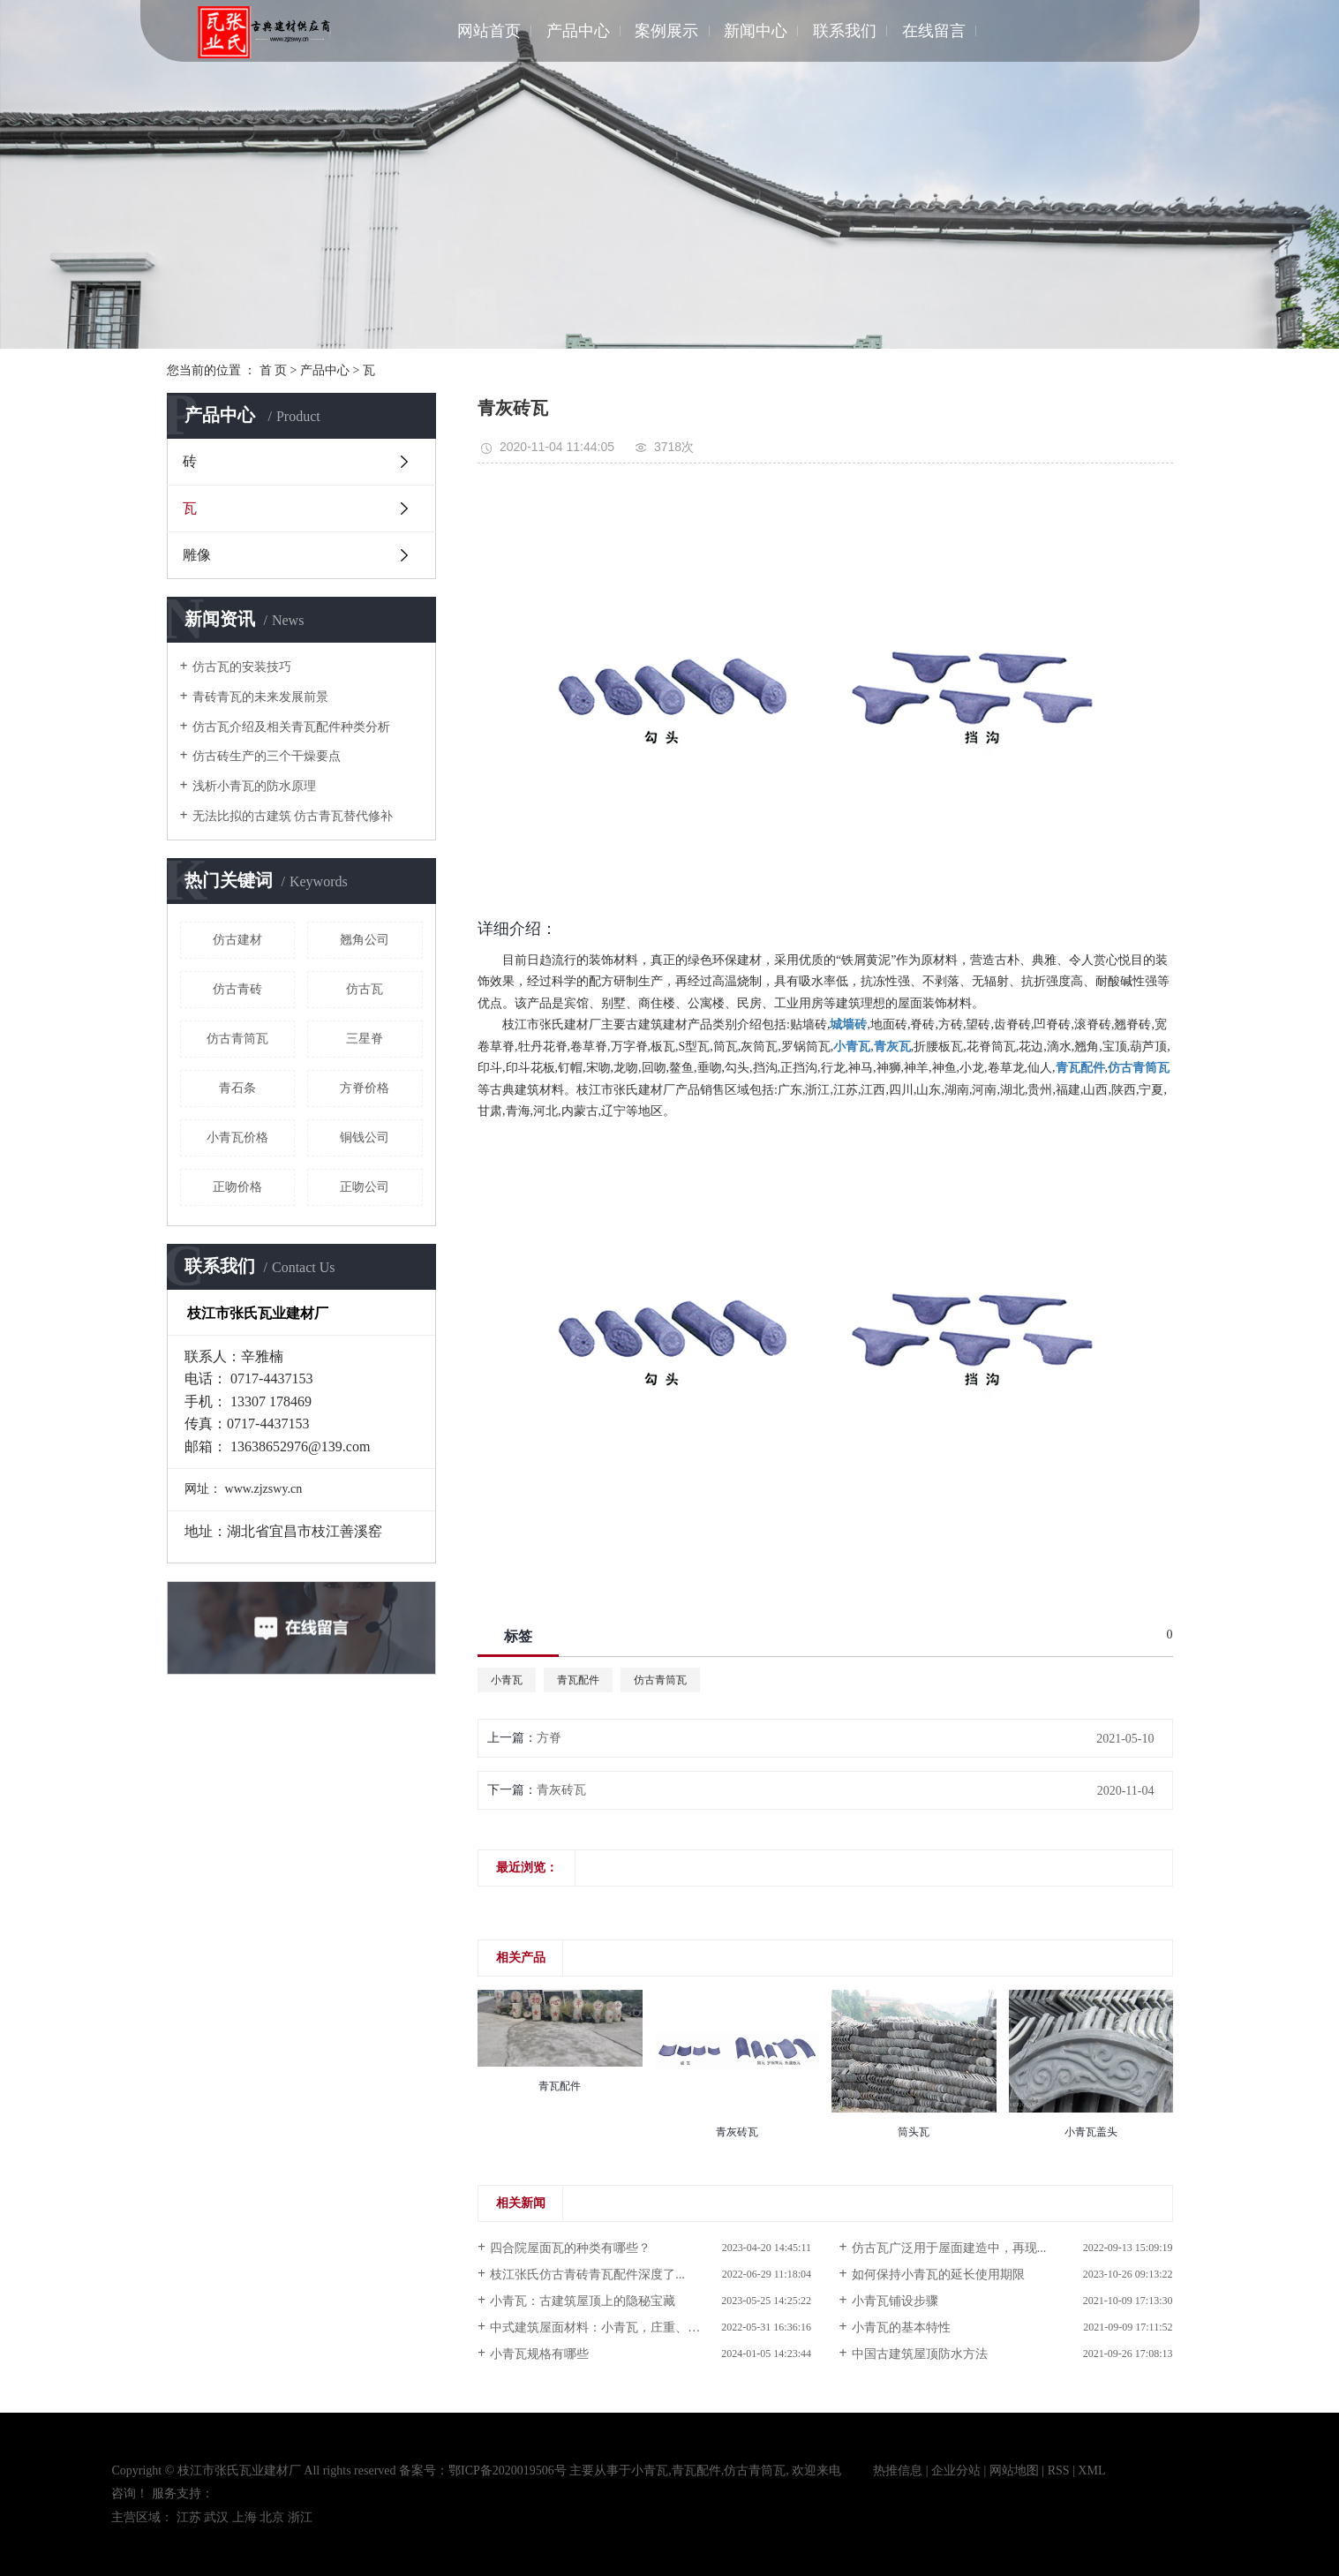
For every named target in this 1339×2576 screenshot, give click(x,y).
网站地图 (1014, 2470)
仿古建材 (237, 939)
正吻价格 (237, 1187)
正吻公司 (364, 1187)
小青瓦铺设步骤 (895, 2301)
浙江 (300, 2517)
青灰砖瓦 (561, 1789)
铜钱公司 (364, 1137)
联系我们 (844, 31)
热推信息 (897, 2470)
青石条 (237, 1088)
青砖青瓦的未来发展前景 (260, 697)
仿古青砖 (237, 989)
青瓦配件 (578, 1680)
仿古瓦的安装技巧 (241, 667)
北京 (272, 2517)
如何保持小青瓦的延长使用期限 (938, 2274)
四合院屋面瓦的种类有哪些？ (570, 2248)
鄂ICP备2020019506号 (507, 2470)
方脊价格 (364, 1088)
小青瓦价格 (237, 1137)
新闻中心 (755, 31)
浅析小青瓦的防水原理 (254, 786)
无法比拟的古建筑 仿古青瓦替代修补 (293, 816)
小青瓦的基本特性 (901, 2327)
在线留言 (934, 31)
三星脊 (364, 1038)
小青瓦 (507, 1680)
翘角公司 (364, 939)
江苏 (189, 2517)
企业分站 (956, 2470)
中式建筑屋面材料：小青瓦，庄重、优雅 (601, 2327)
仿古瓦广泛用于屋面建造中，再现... (949, 2248)
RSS (1059, 2470)
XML (1091, 2470)
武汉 (216, 2517)
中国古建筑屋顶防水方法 (920, 2354)
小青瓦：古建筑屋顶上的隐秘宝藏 (582, 2301)
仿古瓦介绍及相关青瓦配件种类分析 (291, 727)
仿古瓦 (364, 989)
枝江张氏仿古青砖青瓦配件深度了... (587, 2274)
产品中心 (578, 31)
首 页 (274, 370)
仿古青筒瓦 (237, 1038)
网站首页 (489, 31)
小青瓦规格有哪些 (539, 2354)
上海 (244, 2517)
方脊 (549, 1737)
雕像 (197, 554)
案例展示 (666, 31)
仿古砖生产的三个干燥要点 (266, 756)
